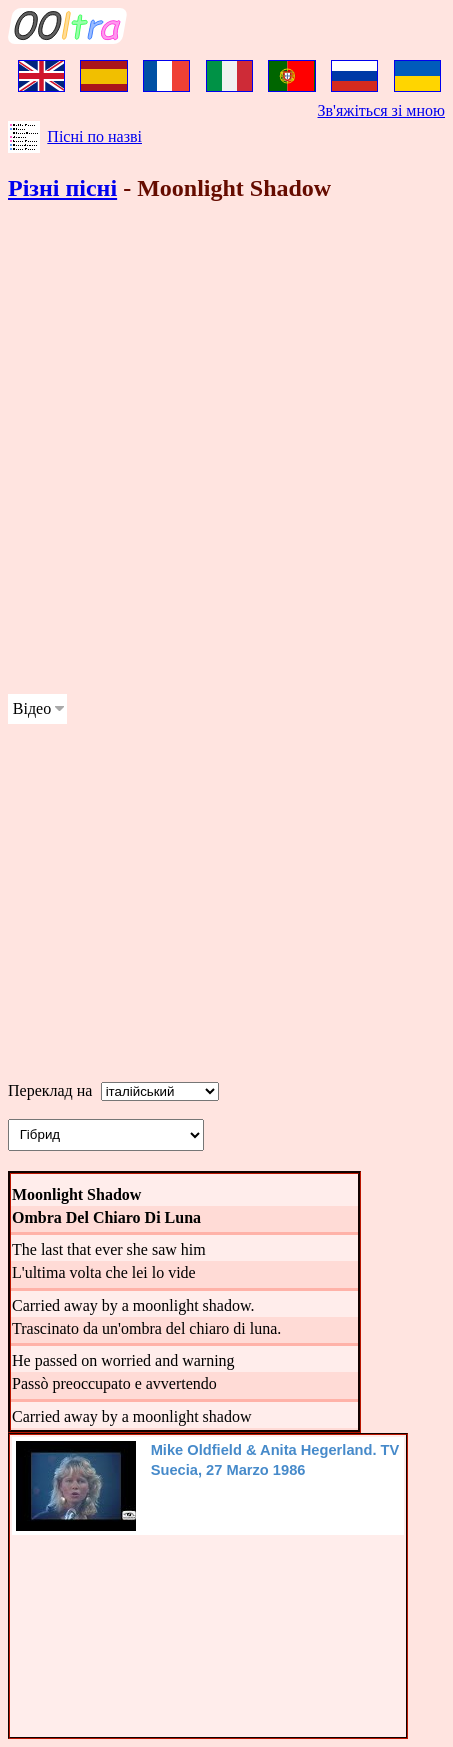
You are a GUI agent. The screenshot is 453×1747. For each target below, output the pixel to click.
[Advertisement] (226, 451)
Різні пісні (62, 188)
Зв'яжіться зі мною (381, 110)
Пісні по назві (94, 136)
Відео (32, 708)
